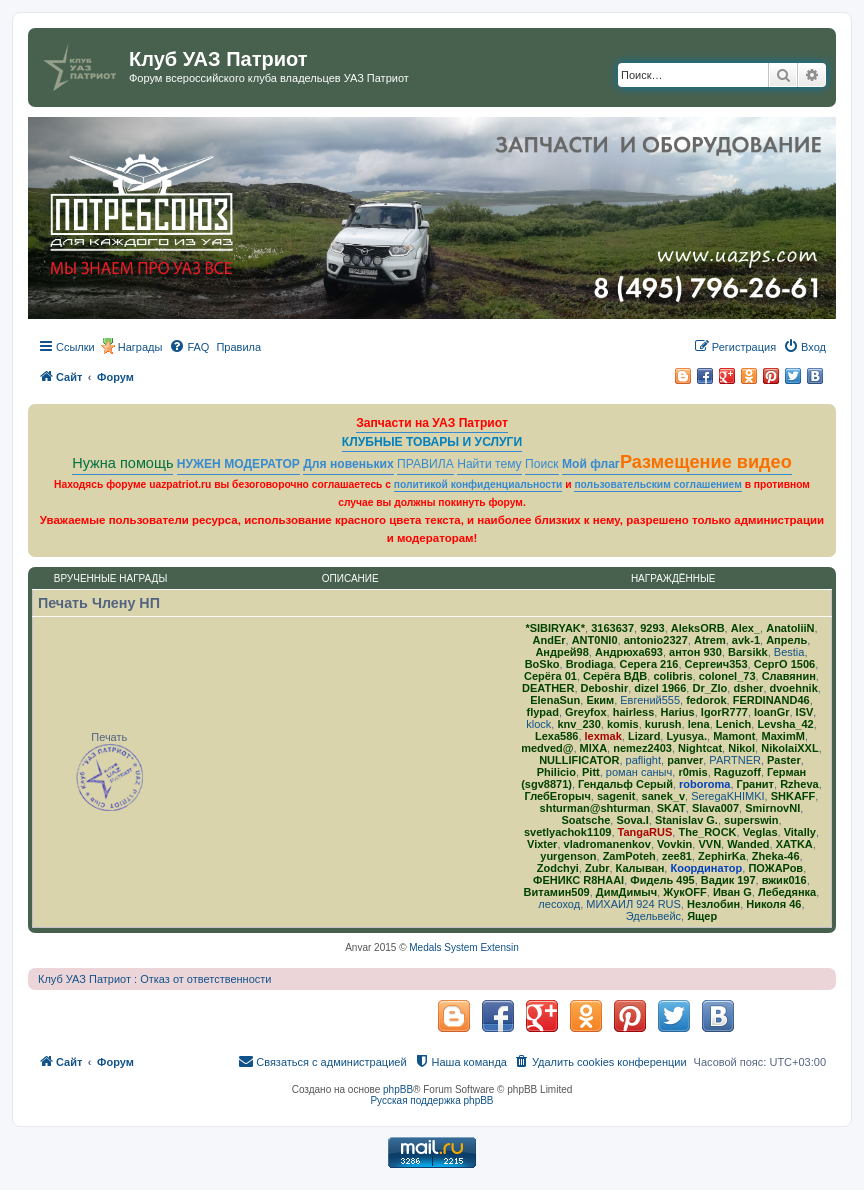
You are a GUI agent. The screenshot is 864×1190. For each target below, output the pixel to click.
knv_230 (578, 724)
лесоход (559, 904)
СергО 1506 (784, 664)
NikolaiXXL (789, 748)
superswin (751, 820)
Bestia (789, 652)
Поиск (542, 464)
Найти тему (489, 464)
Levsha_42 (785, 724)
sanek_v (663, 796)
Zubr (597, 868)
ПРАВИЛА (425, 464)
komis (623, 724)
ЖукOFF (685, 892)
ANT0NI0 (595, 640)
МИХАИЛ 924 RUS (633, 904)
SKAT (671, 808)
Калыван (640, 868)
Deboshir (605, 688)
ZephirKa (722, 856)
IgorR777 (724, 712)
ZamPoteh (629, 856)
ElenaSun (555, 700)
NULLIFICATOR (579, 760)
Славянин (789, 676)
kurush (663, 724)
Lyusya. (686, 736)
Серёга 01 (550, 676)
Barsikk (748, 652)
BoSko (542, 664)
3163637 (612, 628)
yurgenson (568, 856)
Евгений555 (650, 700)
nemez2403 (642, 748)
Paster (784, 760)
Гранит (755, 784)
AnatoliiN (790, 628)
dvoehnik (794, 688)
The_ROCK (707, 832)
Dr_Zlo (709, 688)
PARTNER (735, 760)
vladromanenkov (607, 844)
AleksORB (698, 628)
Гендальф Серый (625, 784)
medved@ (547, 748)
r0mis (692, 772)
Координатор (706, 868)
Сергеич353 (716, 664)
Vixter (542, 844)
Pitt (591, 772)
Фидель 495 (662, 880)
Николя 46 (773, 904)
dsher (748, 688)
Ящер (702, 916)
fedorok (706, 700)
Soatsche (585, 820)
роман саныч (639, 772)
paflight (643, 760)
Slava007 (715, 808)
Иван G (732, 892)
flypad (543, 712)
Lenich (733, 724)
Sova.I (632, 820)
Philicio (556, 772)
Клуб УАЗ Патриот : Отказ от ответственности (154, 979)
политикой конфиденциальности (478, 484)
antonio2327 (656, 640)
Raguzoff (737, 772)
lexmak (603, 736)
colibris (672, 676)
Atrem (710, 640)
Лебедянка (787, 892)
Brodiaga (590, 664)
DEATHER (548, 688)
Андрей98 (561, 652)
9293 (652, 628)
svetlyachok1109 (567, 832)
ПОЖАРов (775, 868)
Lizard (644, 736)
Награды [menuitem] (140, 347)
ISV (805, 712)
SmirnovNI (772, 808)
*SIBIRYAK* (555, 628)
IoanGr (771, 712)
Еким (600, 700)
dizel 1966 (660, 688)
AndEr (549, 640)
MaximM (782, 736)
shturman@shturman (595, 808)
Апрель (786, 640)
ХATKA (794, 844)
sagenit (616, 796)
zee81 (677, 856)
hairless (634, 712)
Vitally (800, 832)
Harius (677, 712)
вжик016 (784, 880)
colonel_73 (727, 676)
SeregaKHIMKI (727, 796)
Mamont (734, 736)
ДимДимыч (626, 892)
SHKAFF (793, 796)
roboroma (704, 784)
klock (538, 724)
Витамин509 (557, 892)
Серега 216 (648, 664)
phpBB (398, 1089)
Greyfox (586, 712)
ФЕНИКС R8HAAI (578, 880)
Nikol (741, 748)
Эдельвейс (653, 916)
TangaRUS (645, 832)
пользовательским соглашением (657, 484)
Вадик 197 (728, 880)
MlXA (594, 748)
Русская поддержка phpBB (431, 1100)
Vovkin (674, 844)
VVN (709, 844)
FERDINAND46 (771, 700)
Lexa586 (556, 736)
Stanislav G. (686, 820)
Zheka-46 (776, 856)
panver (685, 760)
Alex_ (745, 628)
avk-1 (746, 640)
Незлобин (713, 904)
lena (699, 724)
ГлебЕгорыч (558, 796)
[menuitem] (189, 347)
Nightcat (700, 748)
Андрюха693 (629, 652)
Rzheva (799, 784)
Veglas (760, 832)
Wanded (748, 844)
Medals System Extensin (464, 947)
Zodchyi (558, 868)
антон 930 (695, 652)
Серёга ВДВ (615, 676)
